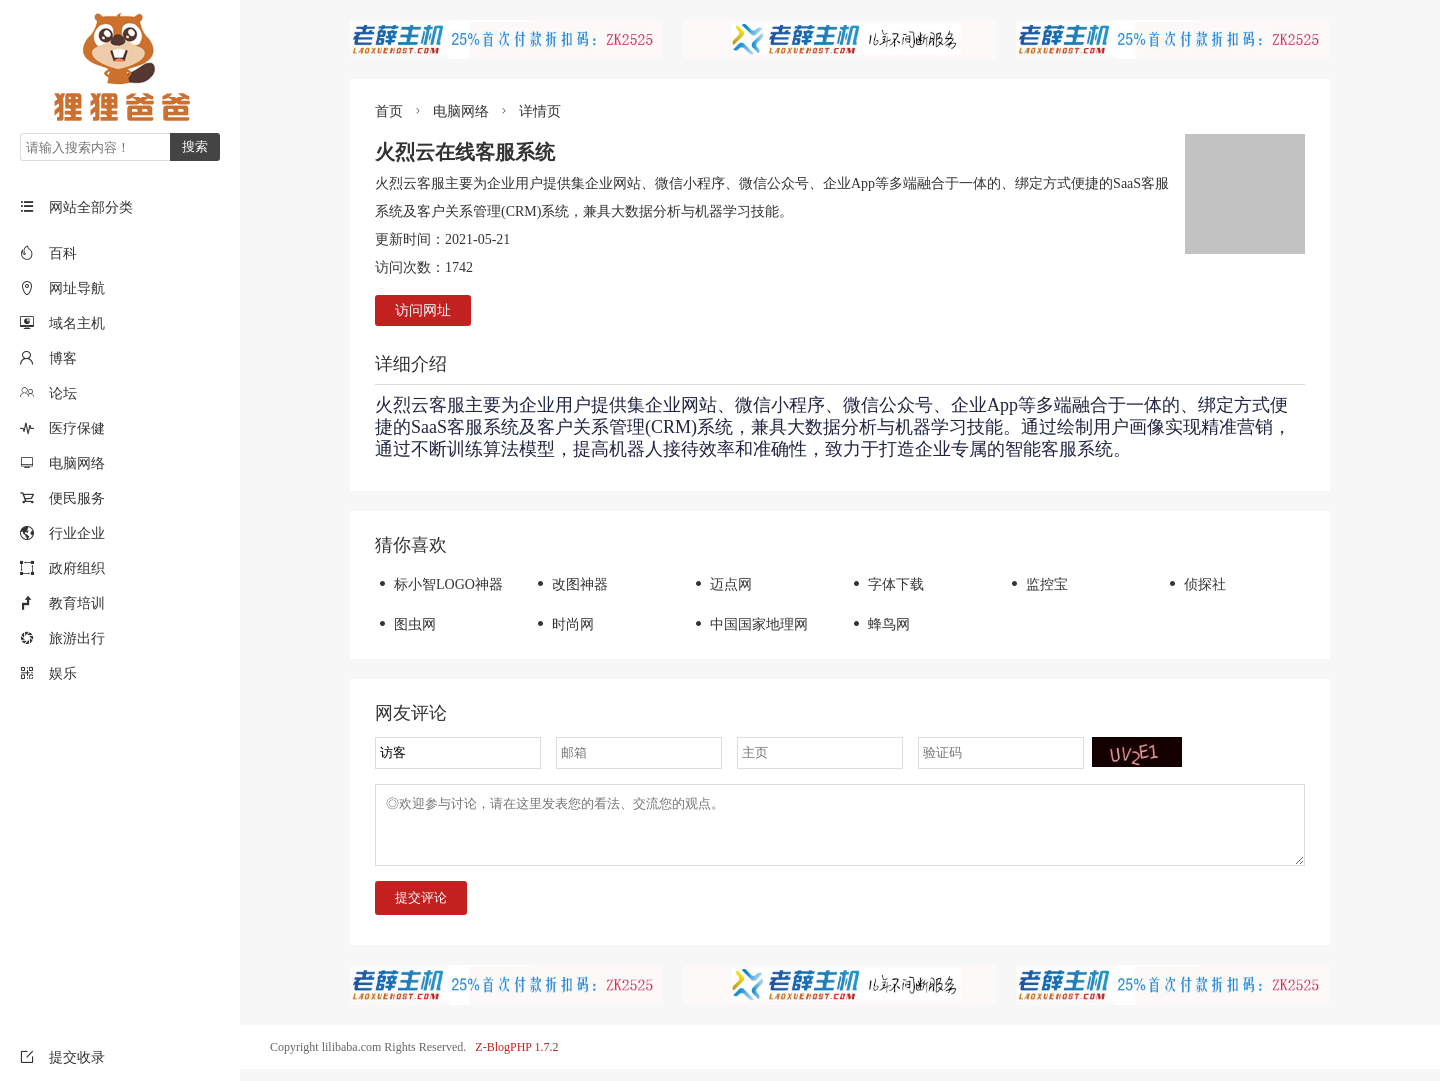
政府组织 (77, 568)
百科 (63, 253)
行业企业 (77, 533)
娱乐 (63, 673)
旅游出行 (77, 638)
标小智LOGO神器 (439, 584)
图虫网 (405, 624)
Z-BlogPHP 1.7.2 (516, 1059)
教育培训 (77, 603)
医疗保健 (77, 428)
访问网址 (423, 310)
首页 (389, 111)
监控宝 (1037, 584)
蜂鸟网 (879, 624)
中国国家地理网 (749, 624)
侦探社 (1195, 584)
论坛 (63, 393)
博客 (63, 358)
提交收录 (62, 1057)
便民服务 (77, 498)
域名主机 (77, 323)
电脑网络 (77, 463)
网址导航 (77, 288)
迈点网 (721, 584)
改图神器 (570, 584)
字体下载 (886, 584)
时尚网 (563, 624)
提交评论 (421, 909)
